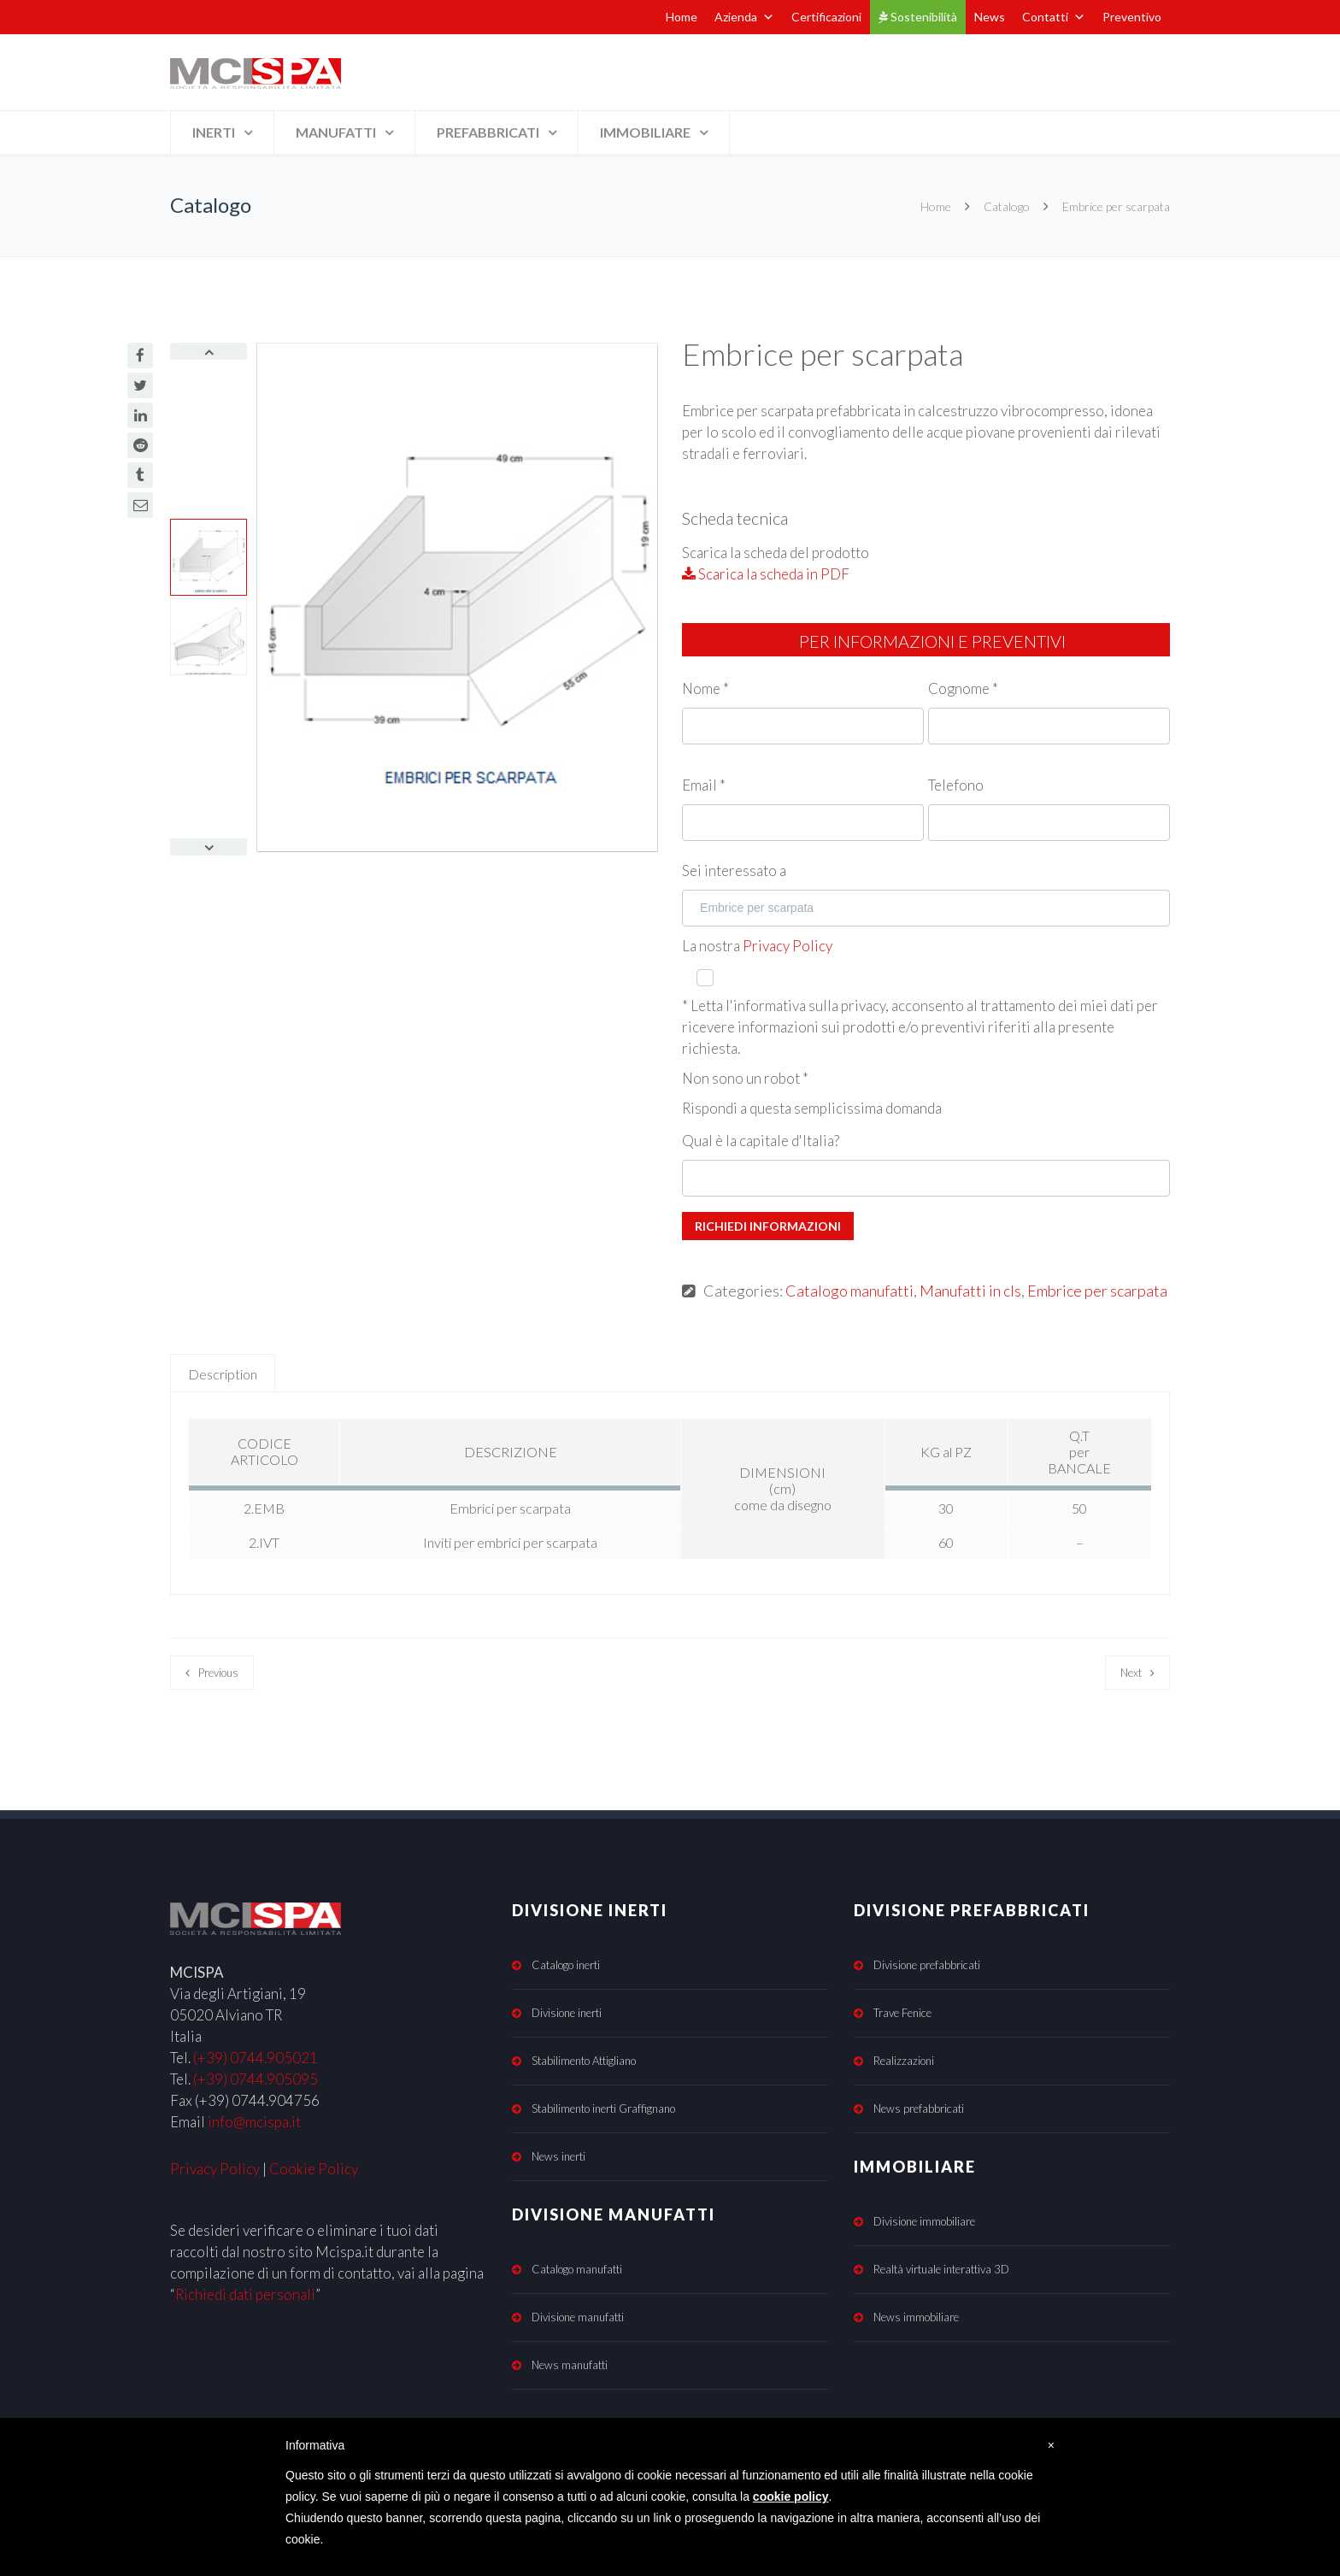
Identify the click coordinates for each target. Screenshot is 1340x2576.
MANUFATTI (336, 132)
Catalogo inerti (566, 1965)
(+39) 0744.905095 (255, 2079)
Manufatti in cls (970, 1290)
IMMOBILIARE (645, 132)
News (989, 16)
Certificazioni (826, 16)
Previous (218, 1672)
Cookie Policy (313, 2169)
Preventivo (1131, 16)
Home (681, 16)
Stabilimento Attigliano (584, 2060)
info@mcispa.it (254, 2122)
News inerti (558, 2156)
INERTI (213, 132)
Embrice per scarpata (1097, 1290)
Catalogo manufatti (849, 1290)
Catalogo (1006, 206)
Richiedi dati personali (245, 2294)
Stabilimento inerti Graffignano (603, 2108)
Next (1131, 1672)
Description (222, 1374)
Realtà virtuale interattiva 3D (941, 2269)
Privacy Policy (787, 946)
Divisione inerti (567, 2013)
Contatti (1053, 17)
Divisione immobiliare (924, 2221)
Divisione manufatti (578, 2317)
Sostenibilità (918, 16)
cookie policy (791, 2496)
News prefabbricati (918, 2108)
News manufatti (570, 2365)
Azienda (744, 17)
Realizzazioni (903, 2060)
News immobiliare (916, 2317)
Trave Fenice (902, 2013)
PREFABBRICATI (488, 132)
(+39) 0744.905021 (255, 2058)
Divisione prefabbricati (926, 1965)
